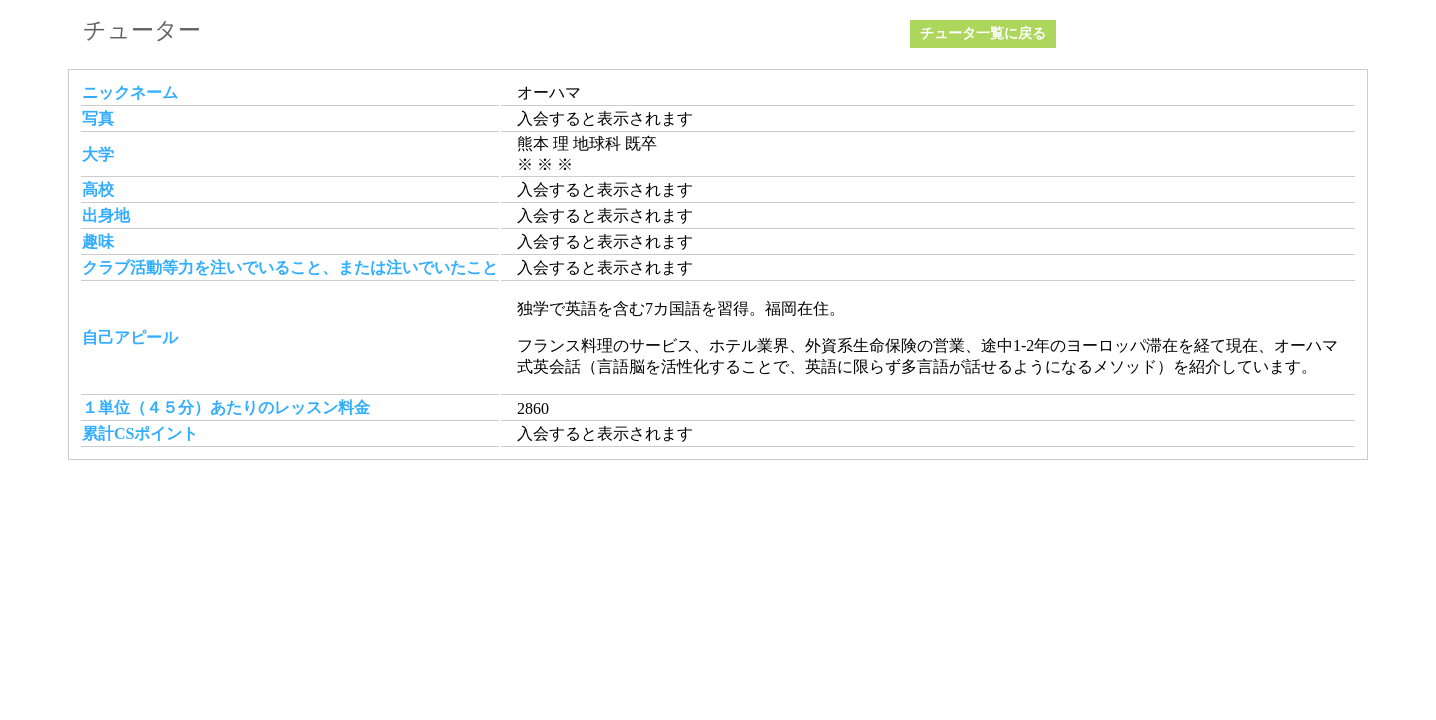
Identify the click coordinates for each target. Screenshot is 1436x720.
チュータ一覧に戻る (983, 33)
